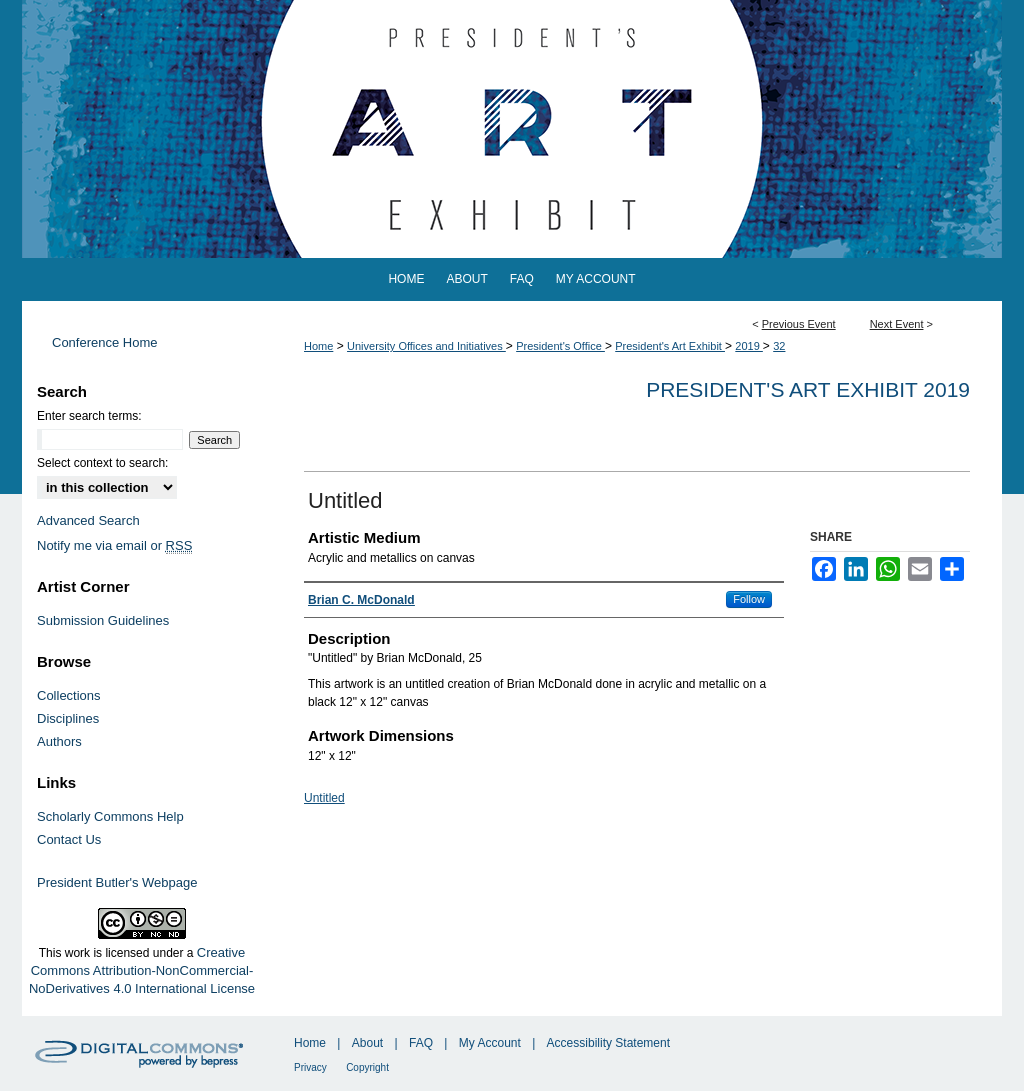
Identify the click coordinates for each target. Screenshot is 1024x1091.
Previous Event (799, 324)
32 (779, 346)
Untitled (324, 798)
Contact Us (69, 839)
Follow (749, 599)
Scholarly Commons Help (110, 816)
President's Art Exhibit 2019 (808, 389)
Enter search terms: (89, 416)
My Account (490, 1043)
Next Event (897, 324)
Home (318, 346)
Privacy (310, 1067)
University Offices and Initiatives (426, 346)
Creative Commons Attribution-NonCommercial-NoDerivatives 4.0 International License (142, 970)
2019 (749, 346)
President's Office (560, 346)
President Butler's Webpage (117, 882)
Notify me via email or (114, 545)
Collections (69, 695)
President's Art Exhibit (670, 346)
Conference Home (105, 342)
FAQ (421, 1043)
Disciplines (68, 718)
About (367, 1043)
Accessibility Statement (608, 1043)
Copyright (367, 1067)
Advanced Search (88, 520)
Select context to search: (102, 463)
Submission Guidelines (103, 620)
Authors (59, 741)
